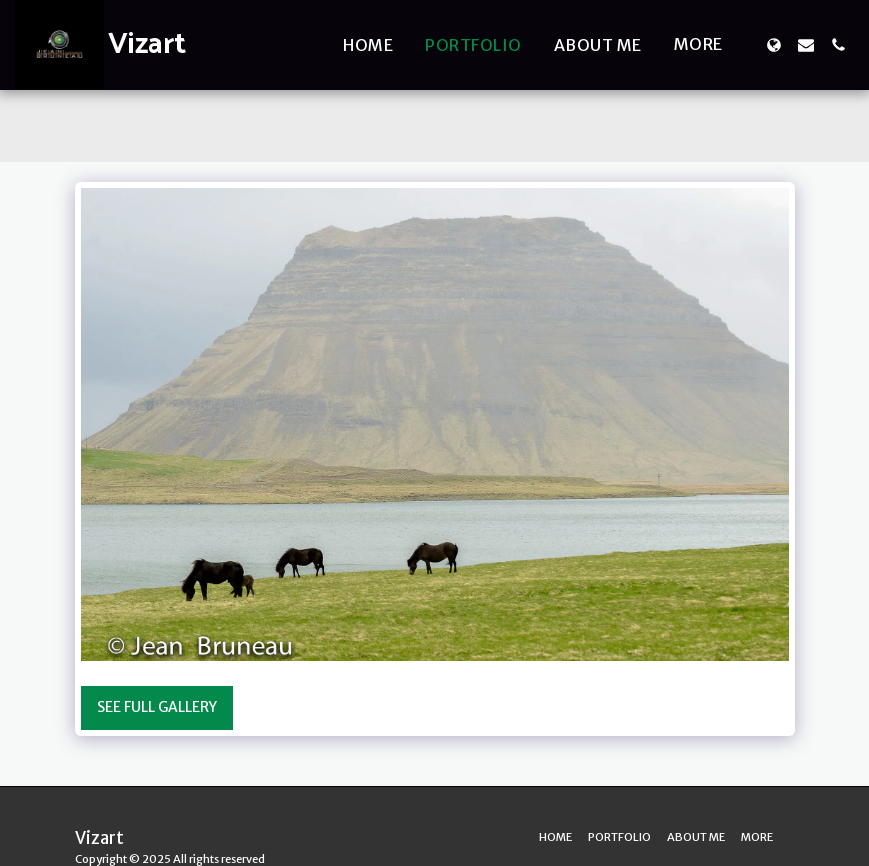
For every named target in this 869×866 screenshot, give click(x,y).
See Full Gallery (157, 707)
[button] (806, 45)
